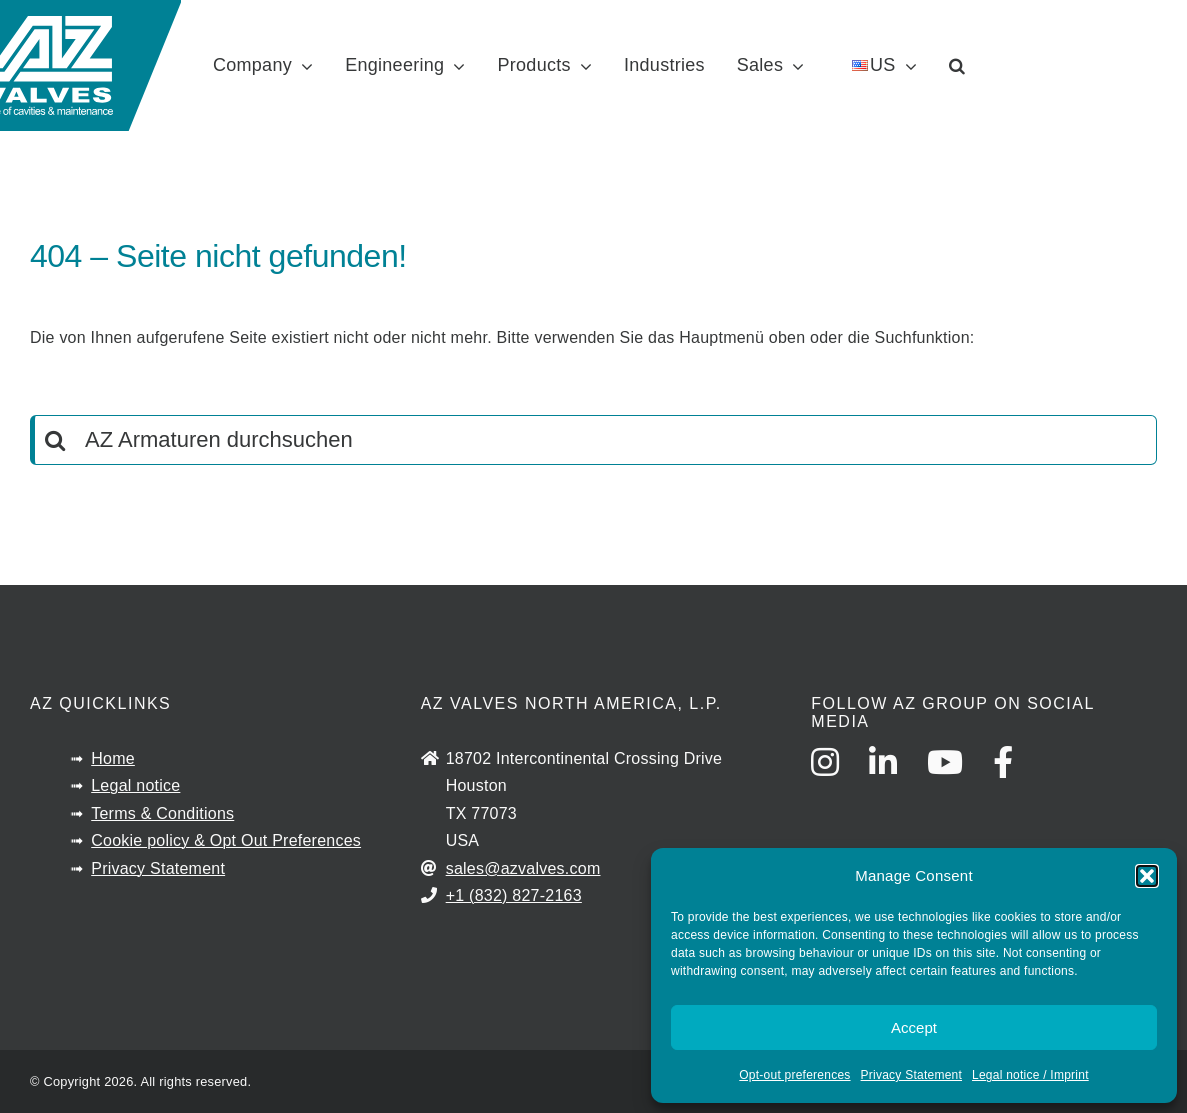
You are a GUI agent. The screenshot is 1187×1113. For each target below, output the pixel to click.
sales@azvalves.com (523, 868)
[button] (1147, 876)
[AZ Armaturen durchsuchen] (593, 440)
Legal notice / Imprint (1030, 1075)
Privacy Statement (911, 1075)
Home (113, 758)
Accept (914, 1027)
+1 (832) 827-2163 (514, 895)
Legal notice (135, 785)
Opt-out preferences (794, 1075)
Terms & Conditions (162, 813)
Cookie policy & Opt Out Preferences (226, 840)
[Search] (55, 440)
